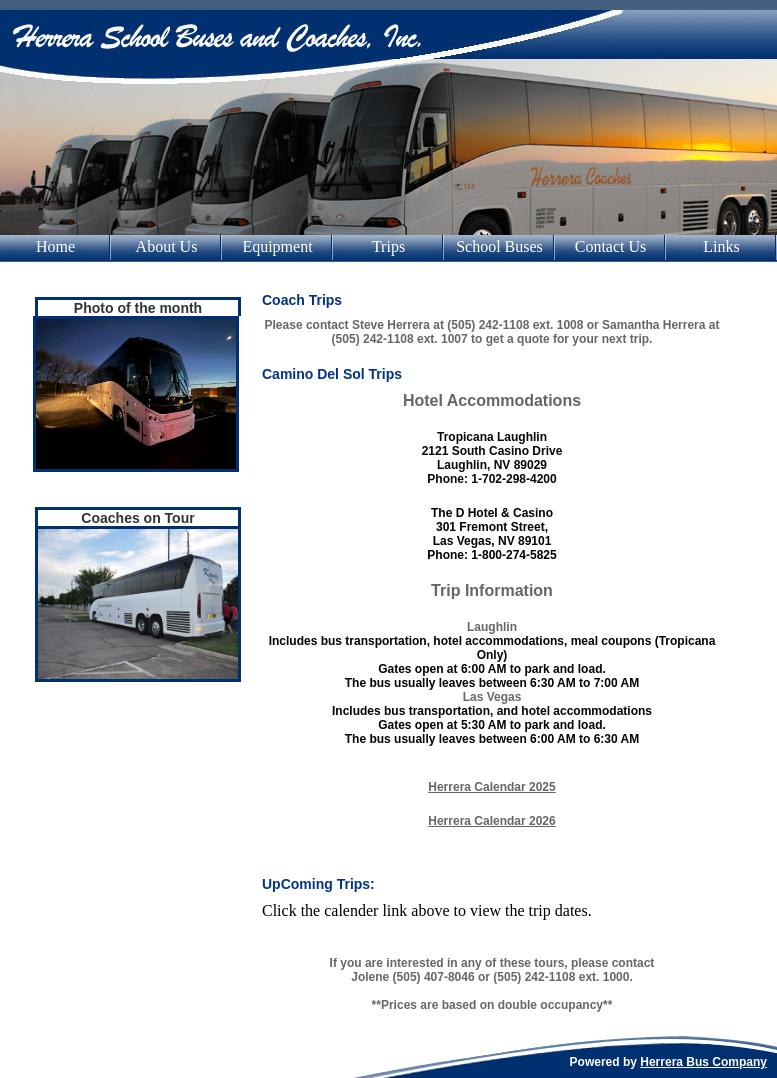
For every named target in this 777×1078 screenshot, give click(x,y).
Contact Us (611, 246)
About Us (167, 246)
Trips (388, 246)
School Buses (499, 246)
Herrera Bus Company (703, 1062)
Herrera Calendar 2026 (491, 821)
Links (721, 246)
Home (55, 246)
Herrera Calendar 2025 (491, 787)
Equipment (277, 246)
